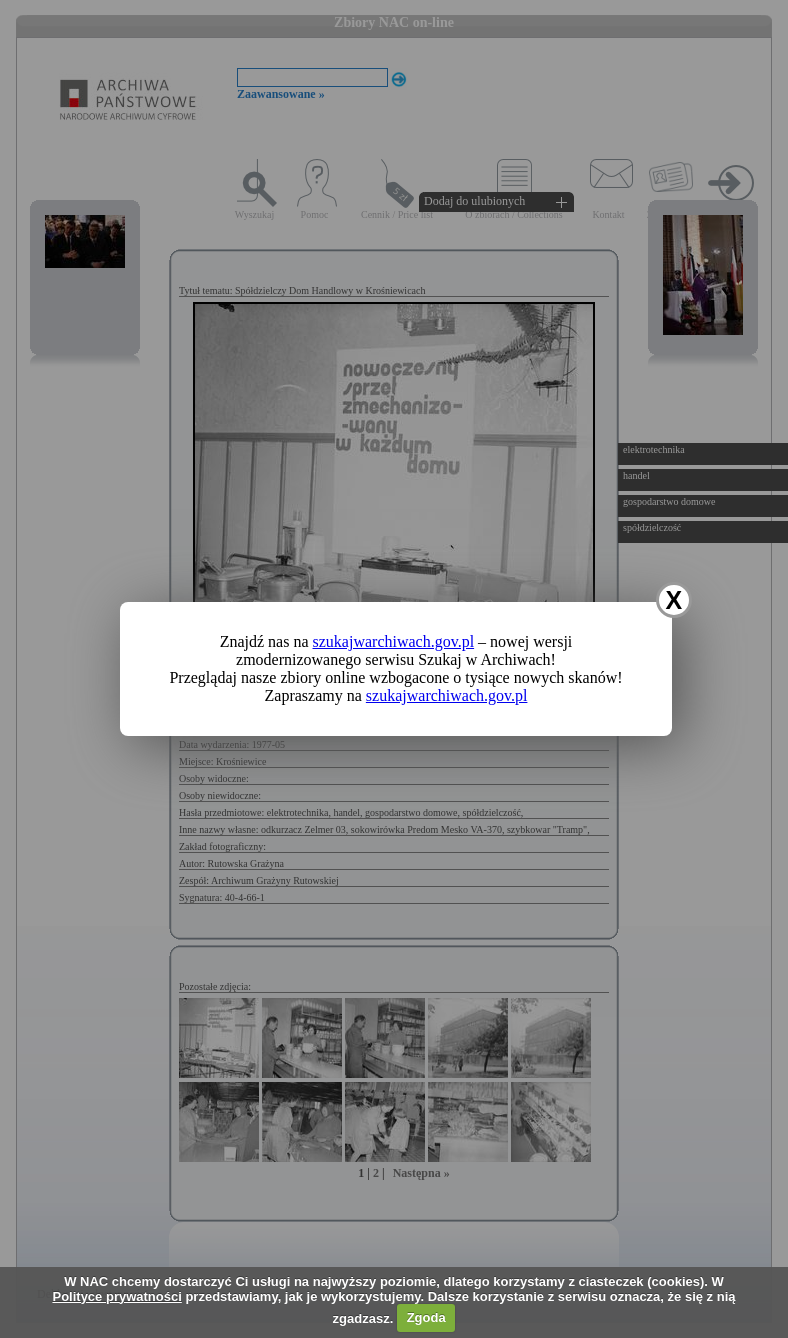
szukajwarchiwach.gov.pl (394, 641)
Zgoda (426, 1317)
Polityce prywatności (116, 1296)
